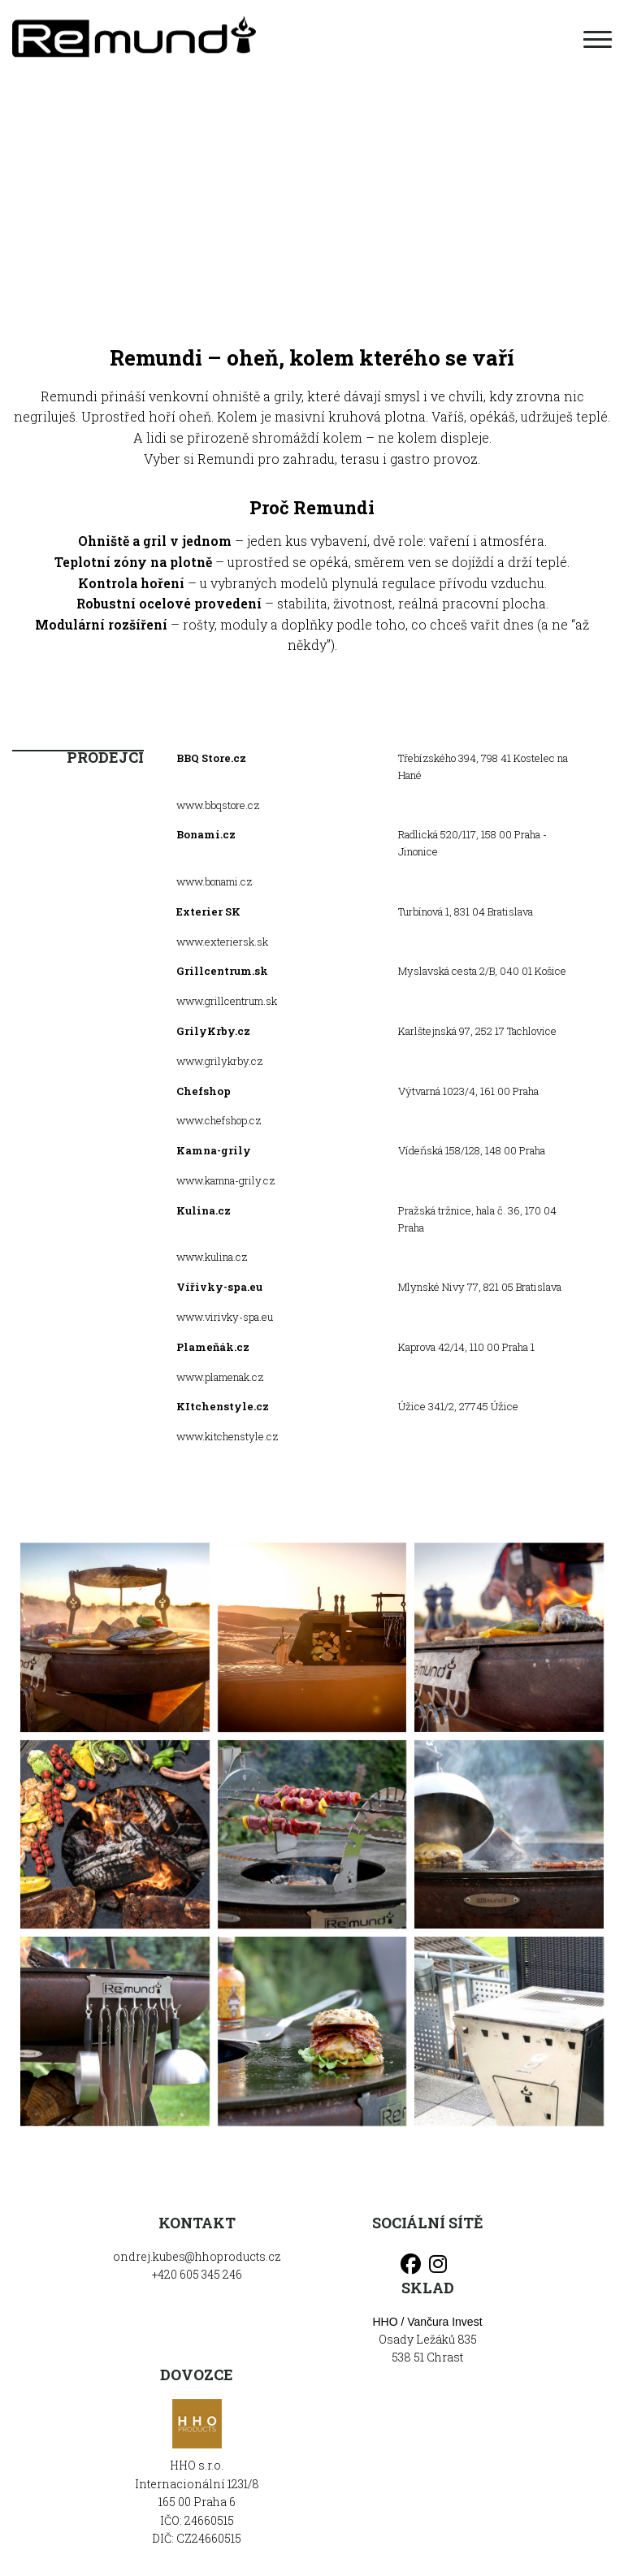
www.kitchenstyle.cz (227, 1436)
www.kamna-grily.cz (225, 1180)
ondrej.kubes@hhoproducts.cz (197, 2256)
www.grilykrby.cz (219, 1061)
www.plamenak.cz (219, 1377)
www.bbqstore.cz (217, 805)
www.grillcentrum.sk (226, 1001)
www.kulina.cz (211, 1256)
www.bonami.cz (214, 881)
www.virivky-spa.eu (224, 1317)
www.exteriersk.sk (222, 941)
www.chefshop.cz (218, 1120)
